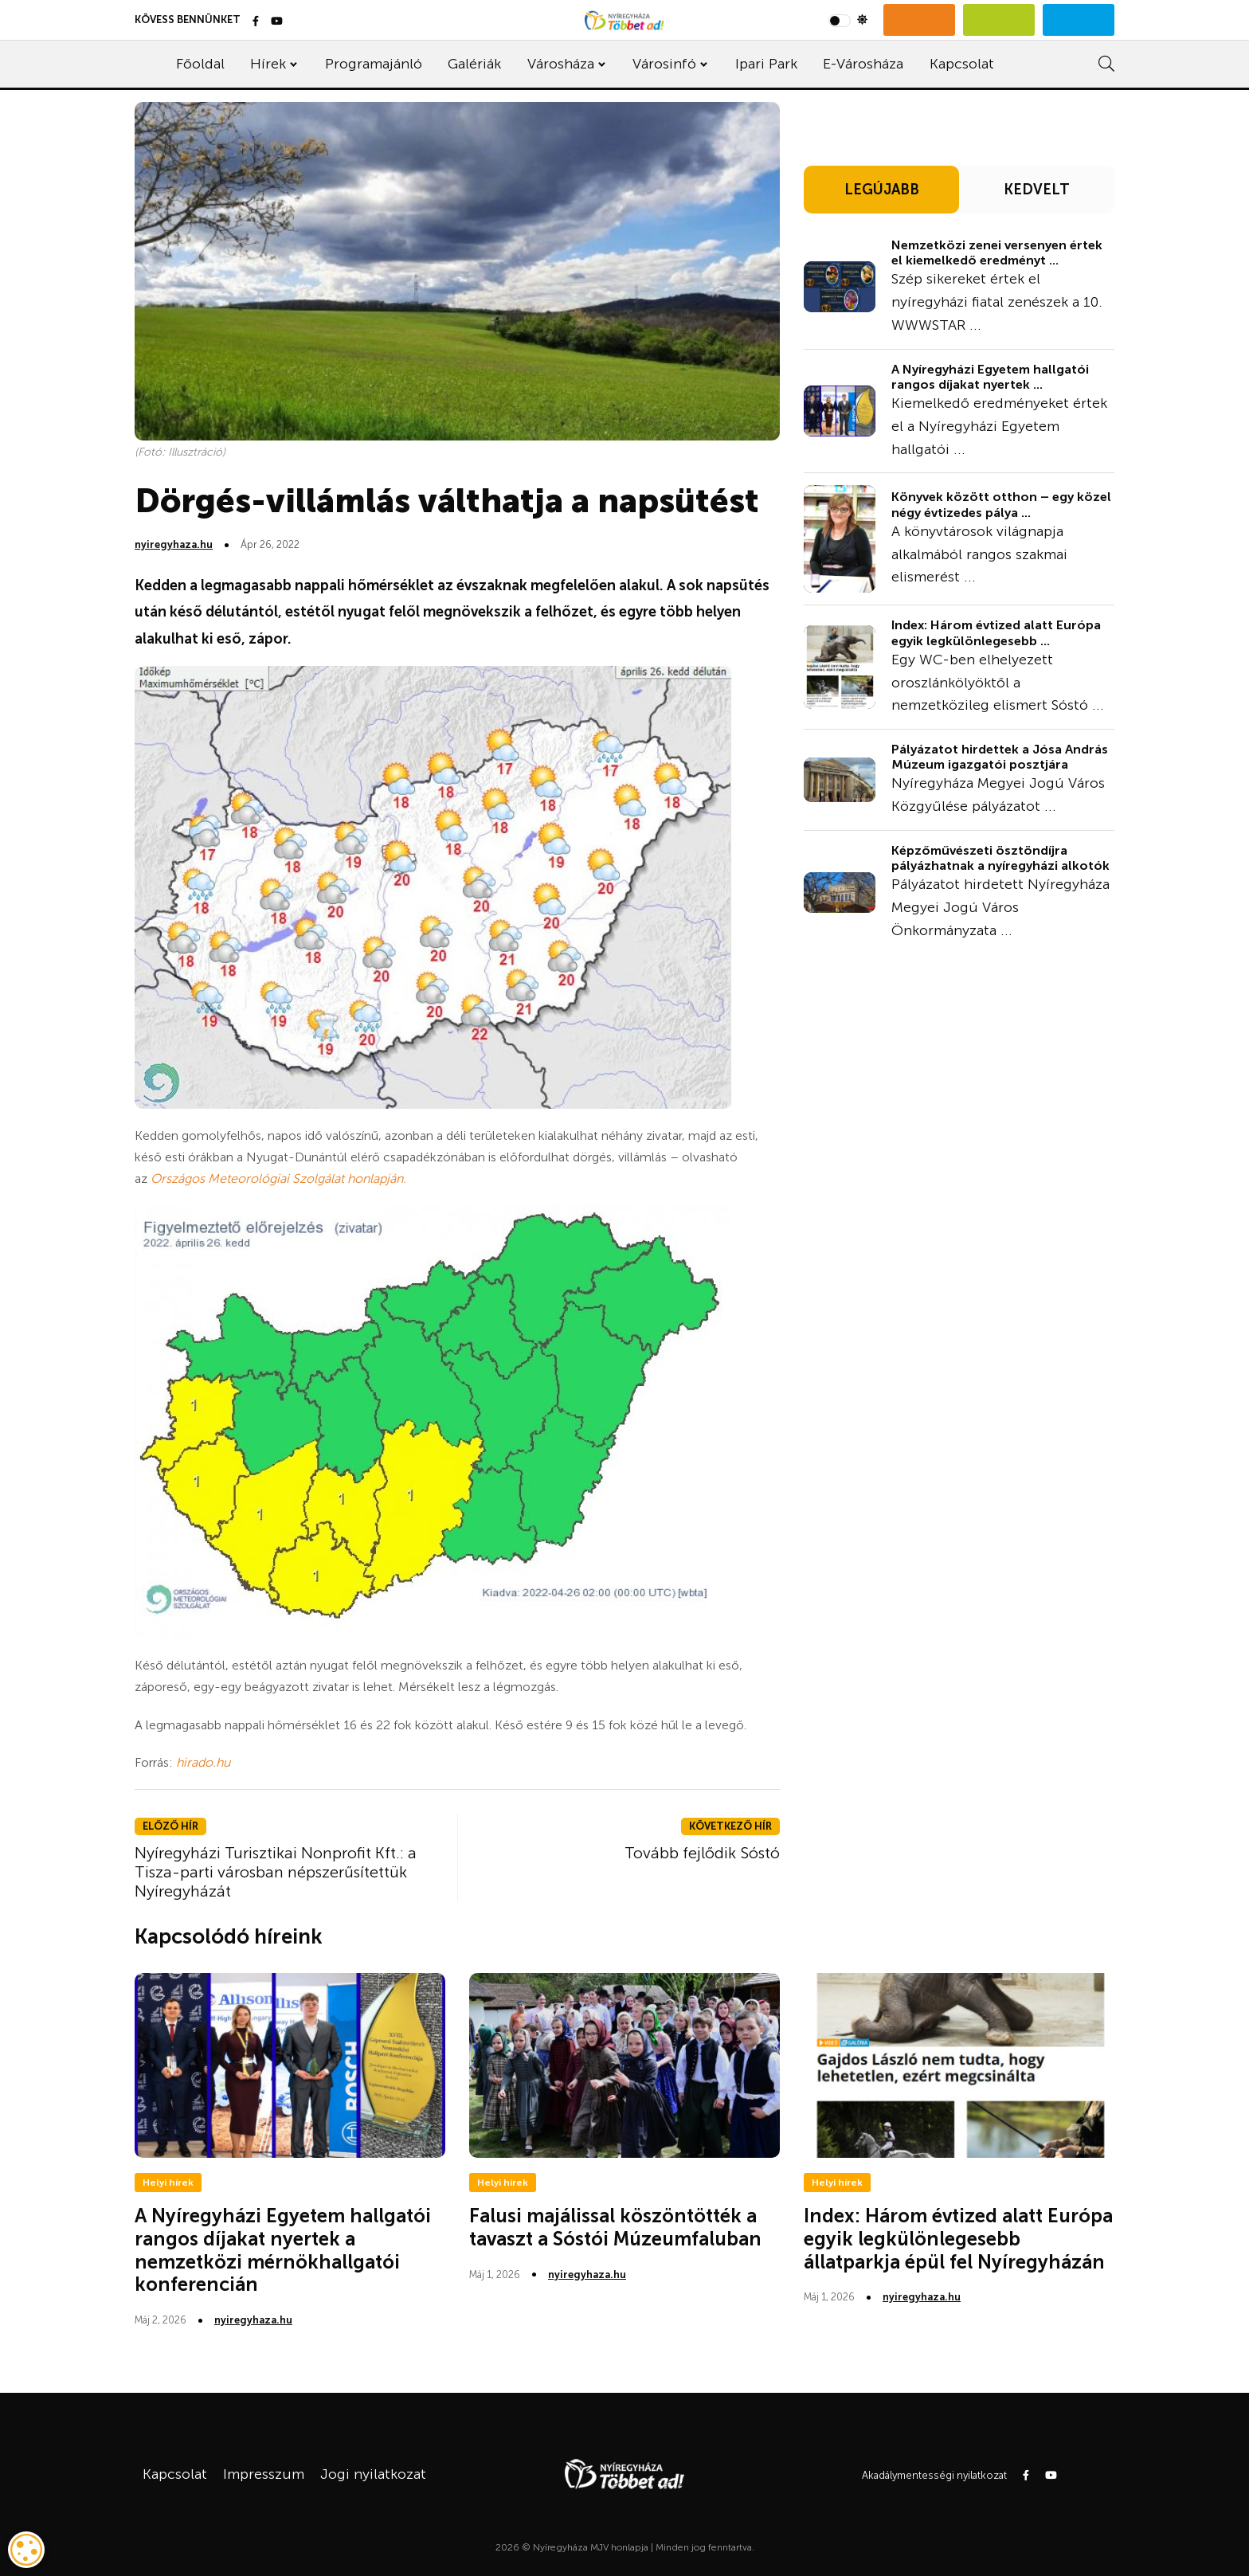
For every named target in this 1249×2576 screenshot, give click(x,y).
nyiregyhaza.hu (174, 544)
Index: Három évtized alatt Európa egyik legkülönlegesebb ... (996, 632)
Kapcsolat (962, 63)
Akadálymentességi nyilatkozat (934, 2475)
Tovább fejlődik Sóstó (702, 1852)
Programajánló (373, 63)
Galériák (474, 63)
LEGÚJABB (881, 189)
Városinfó (664, 63)
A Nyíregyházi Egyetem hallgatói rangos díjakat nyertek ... (990, 377)
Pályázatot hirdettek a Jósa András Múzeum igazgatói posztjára (999, 757)
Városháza (560, 63)
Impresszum (263, 2474)
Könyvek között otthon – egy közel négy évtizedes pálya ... (1001, 504)
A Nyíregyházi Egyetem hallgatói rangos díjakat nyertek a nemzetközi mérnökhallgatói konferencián (283, 2250)
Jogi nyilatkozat (373, 2474)
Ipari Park (766, 63)
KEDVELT (1037, 189)
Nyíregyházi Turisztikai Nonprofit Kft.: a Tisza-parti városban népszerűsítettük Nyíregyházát (276, 1872)
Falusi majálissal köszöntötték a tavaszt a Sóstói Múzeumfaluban (615, 2227)
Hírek (268, 63)
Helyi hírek (168, 2182)
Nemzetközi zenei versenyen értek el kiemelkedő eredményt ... (996, 252)
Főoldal (200, 63)
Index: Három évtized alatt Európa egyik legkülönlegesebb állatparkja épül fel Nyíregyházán (958, 2238)
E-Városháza (863, 63)
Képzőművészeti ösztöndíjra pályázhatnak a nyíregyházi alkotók (1000, 858)
